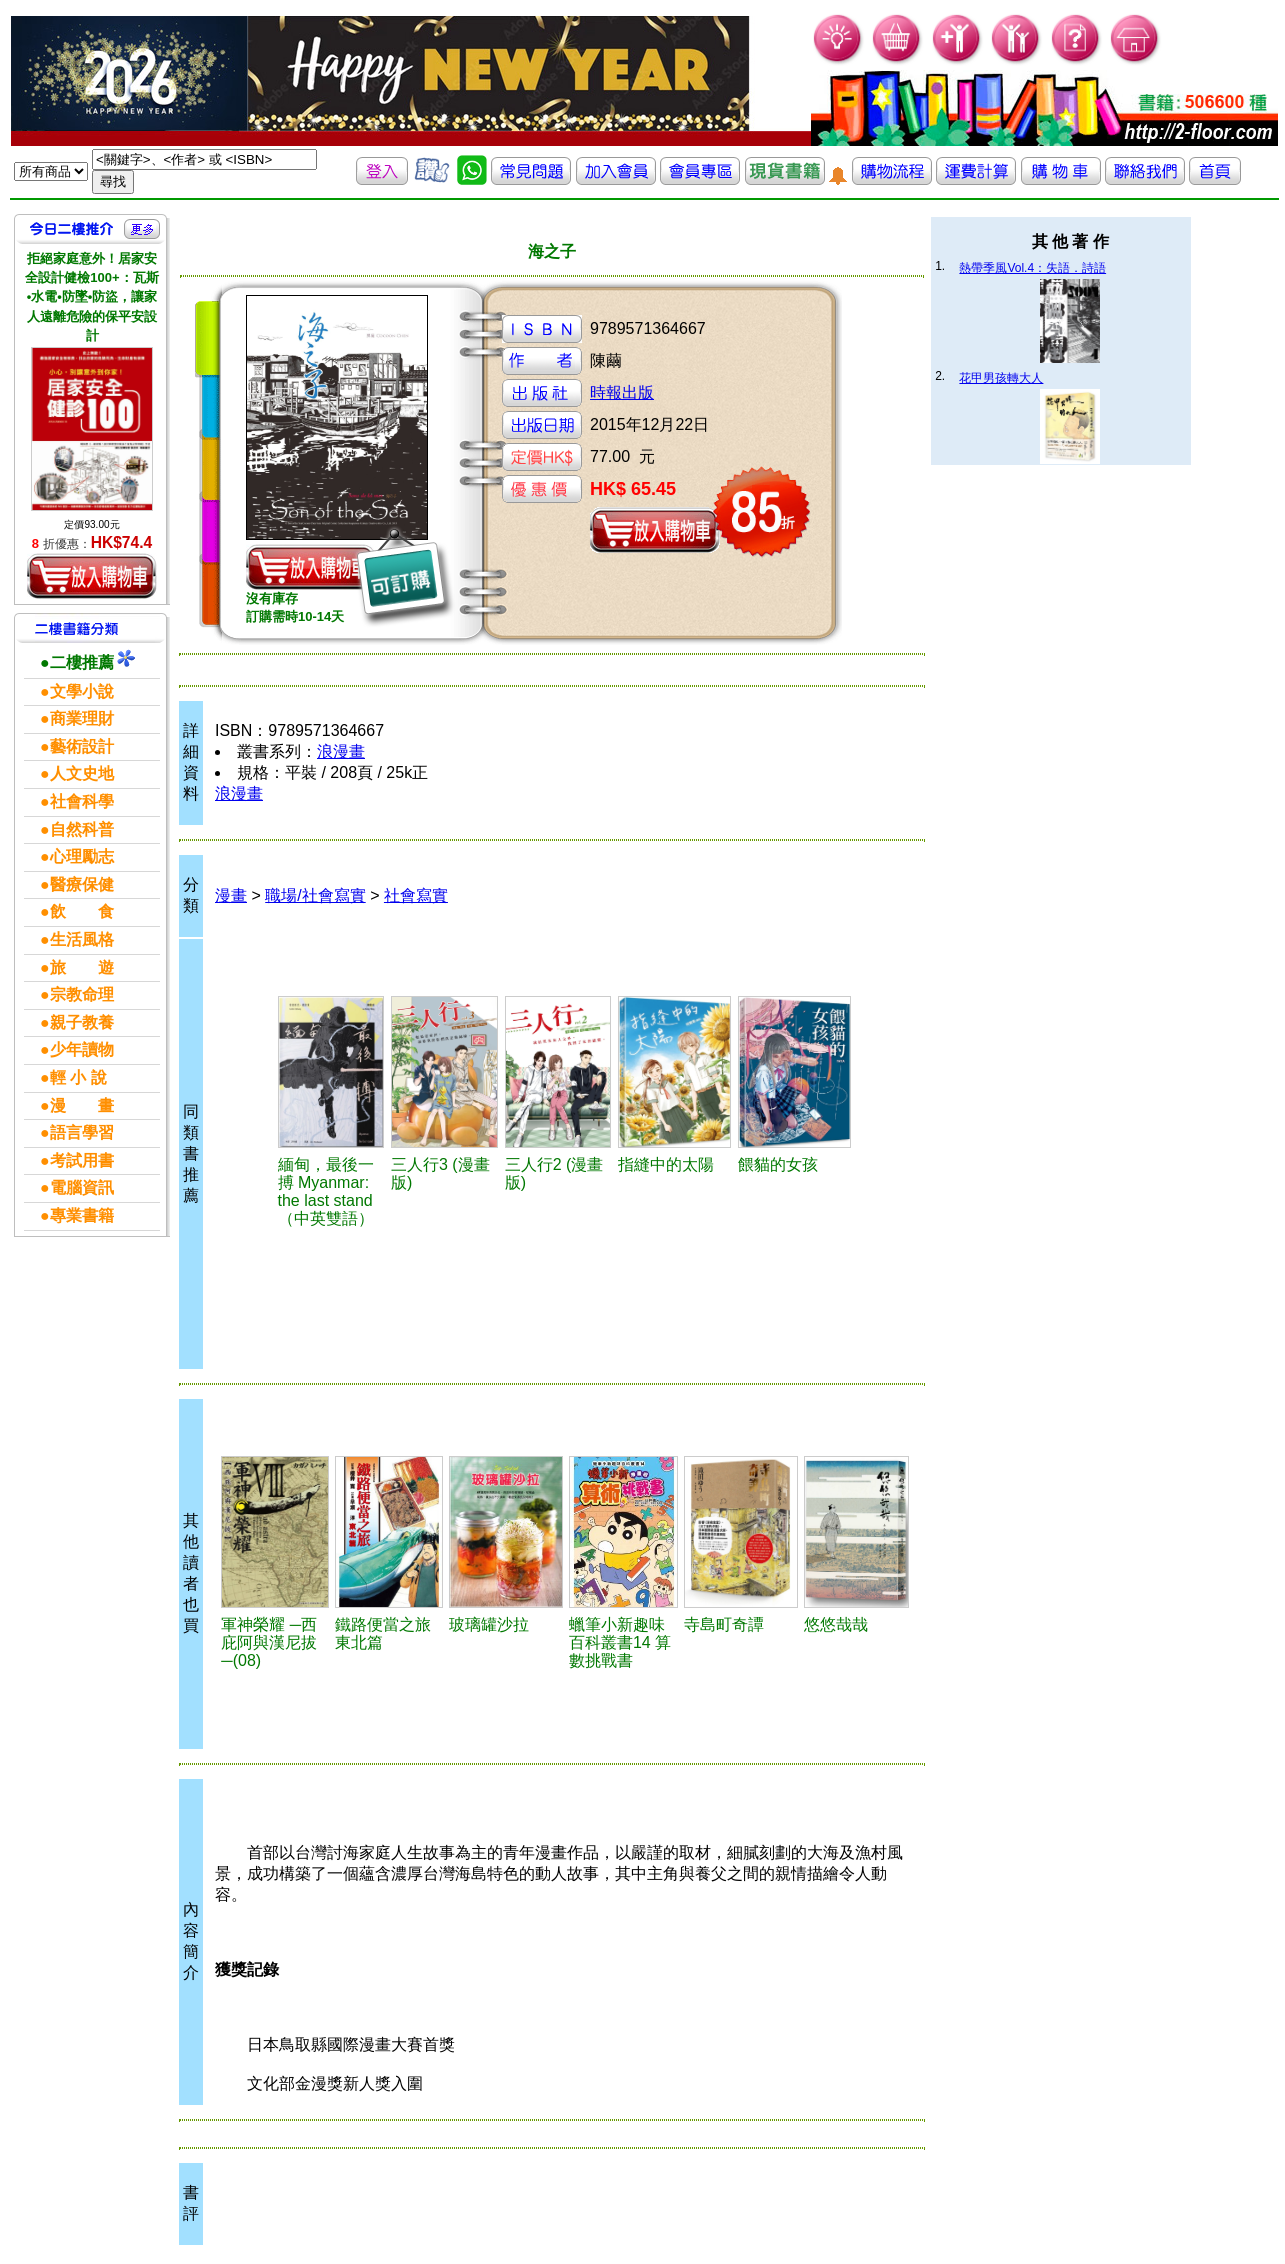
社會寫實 (416, 895)
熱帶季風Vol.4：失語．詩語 (1032, 268)
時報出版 (622, 392)
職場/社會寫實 (315, 895)
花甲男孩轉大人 (1001, 378)
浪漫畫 (341, 751)
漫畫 (231, 895)
